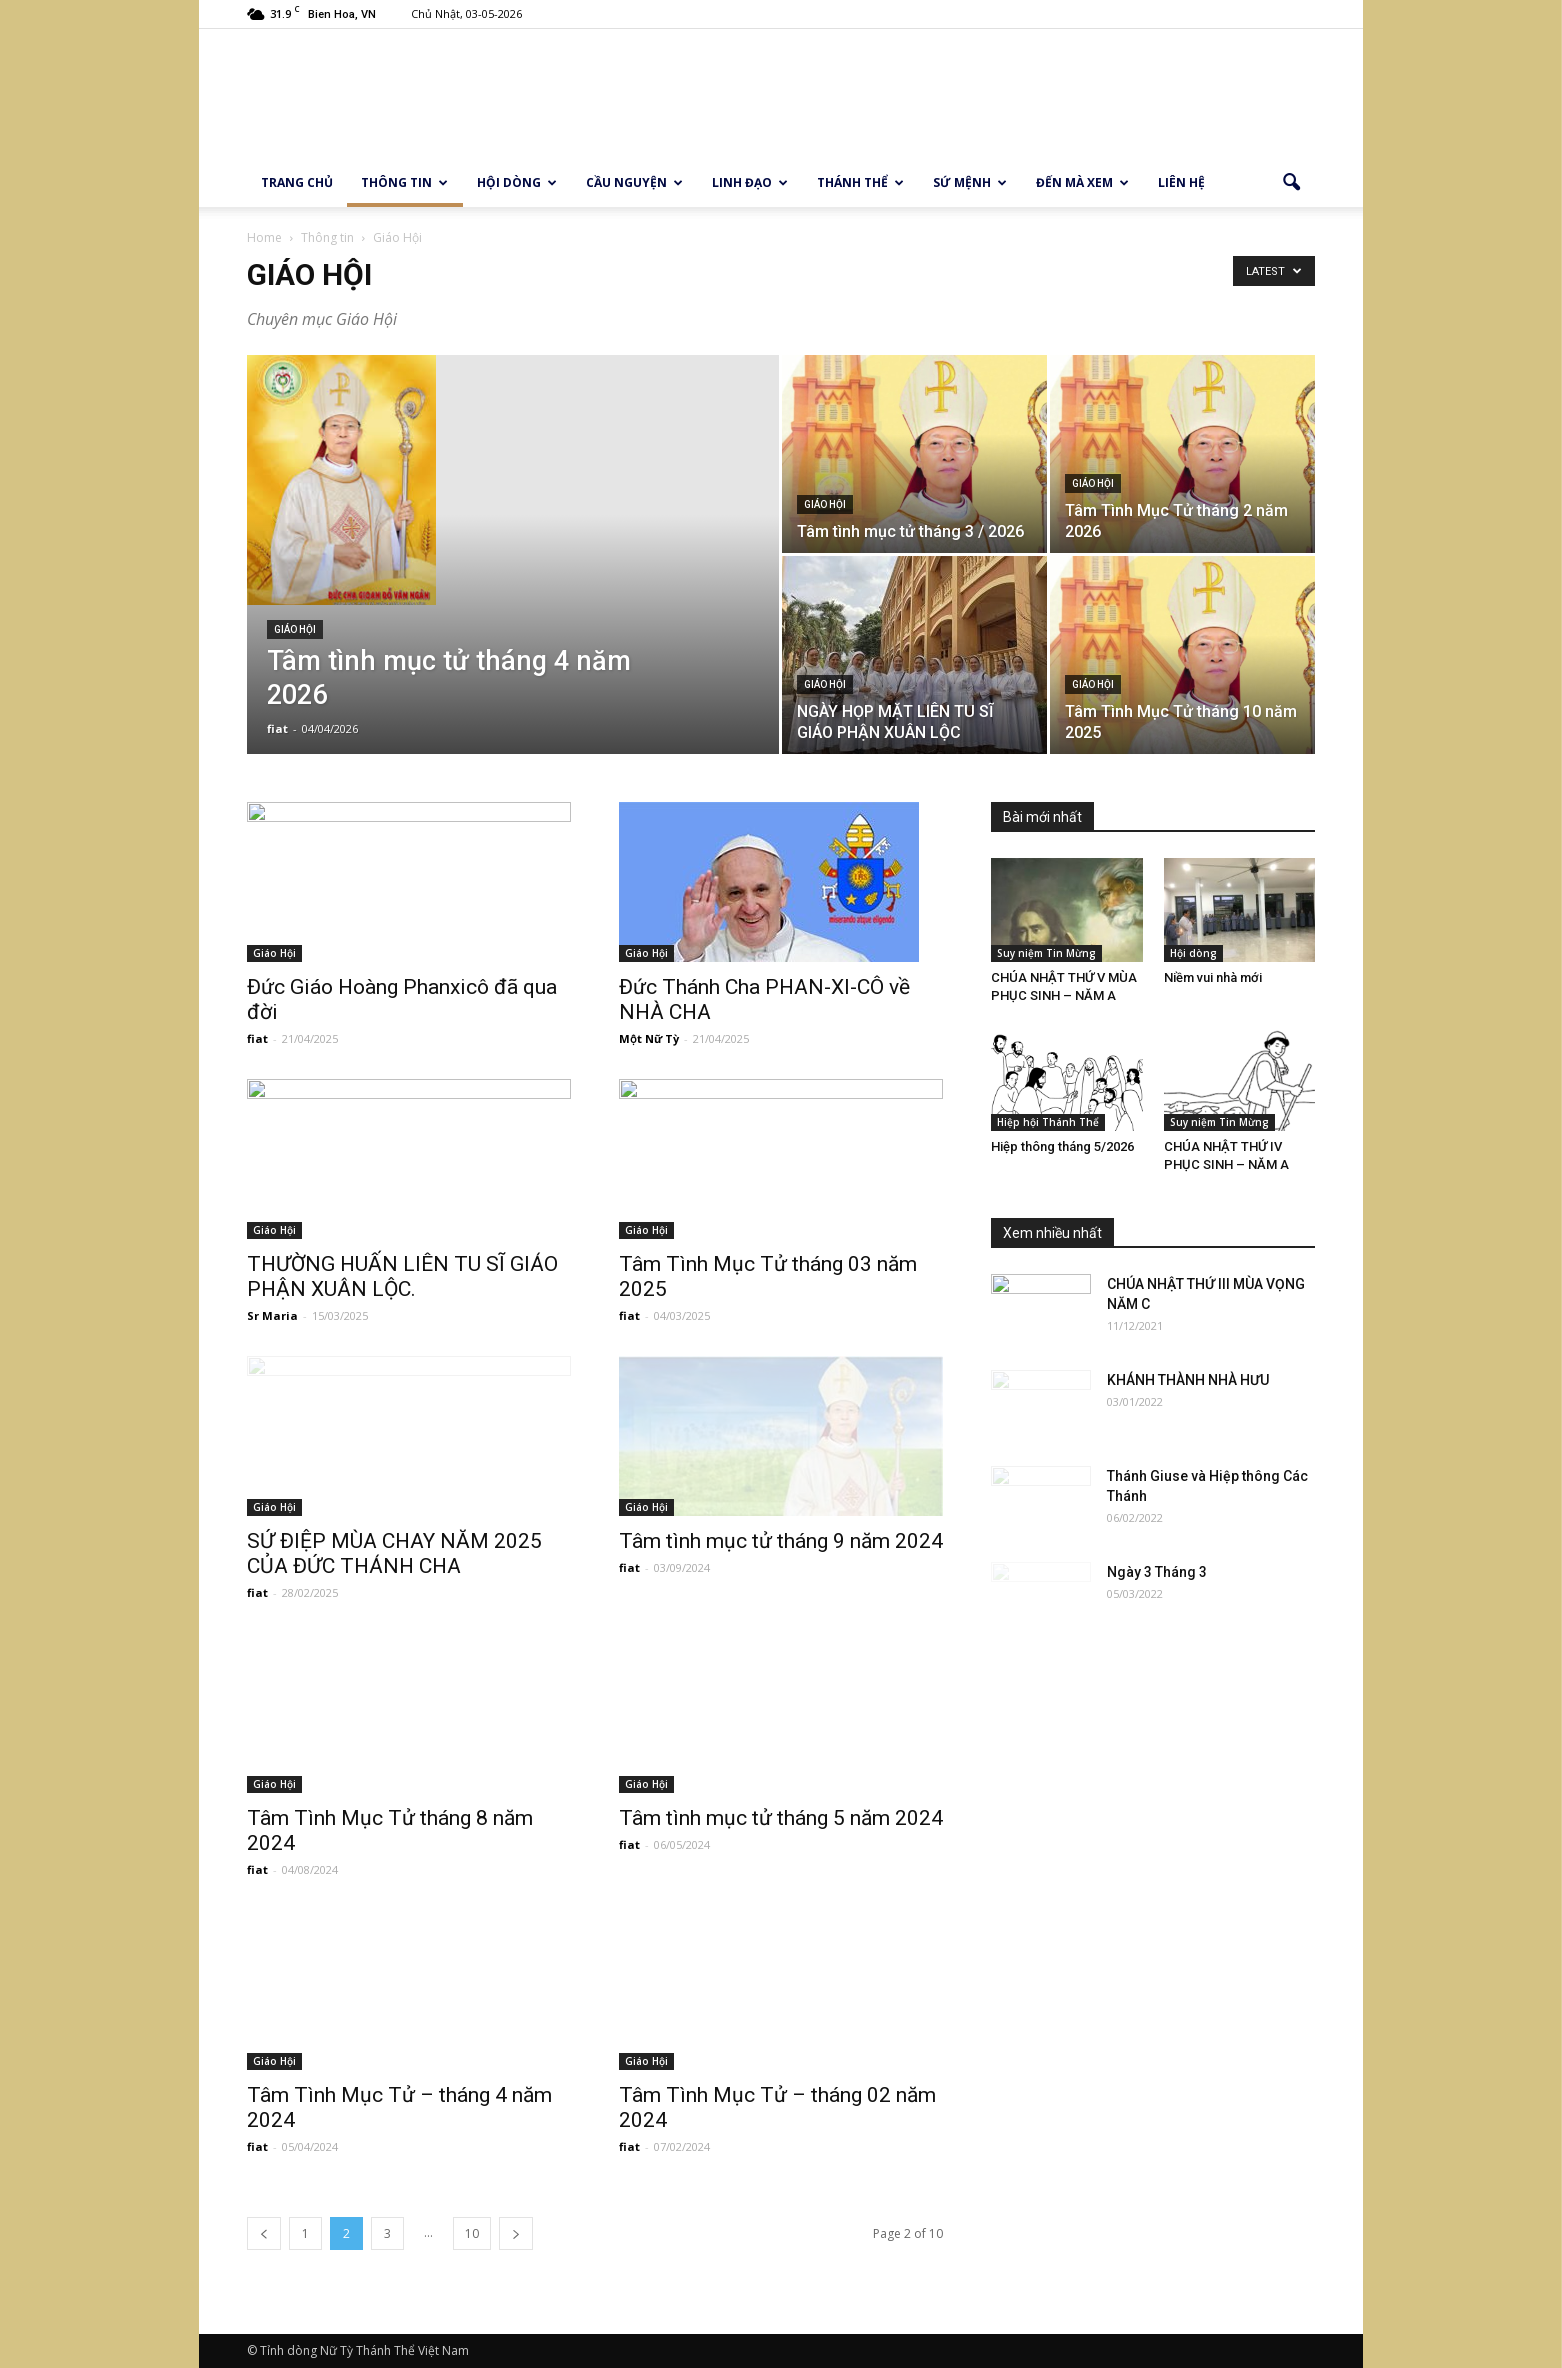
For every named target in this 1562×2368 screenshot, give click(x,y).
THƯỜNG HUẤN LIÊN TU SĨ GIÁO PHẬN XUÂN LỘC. (402, 1276)
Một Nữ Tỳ (649, 1038)
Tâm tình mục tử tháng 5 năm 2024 (781, 1818)
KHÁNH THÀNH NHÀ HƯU (1188, 1380)
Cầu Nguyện (634, 182)
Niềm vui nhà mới (1213, 977)
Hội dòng (517, 182)
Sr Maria (272, 1315)
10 (472, 2233)
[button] (1291, 183)
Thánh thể (860, 182)
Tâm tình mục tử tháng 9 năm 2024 (781, 1541)
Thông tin (404, 182)
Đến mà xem (1082, 182)
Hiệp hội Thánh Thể (1048, 1122)
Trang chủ (297, 182)
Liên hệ (1181, 182)
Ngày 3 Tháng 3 (1157, 1572)
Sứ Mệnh (970, 182)
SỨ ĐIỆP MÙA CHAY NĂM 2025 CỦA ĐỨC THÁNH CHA (394, 1553)
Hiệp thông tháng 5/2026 (1062, 1146)
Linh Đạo (750, 182)
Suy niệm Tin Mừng (1046, 953)
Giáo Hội (295, 629)
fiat (277, 728)
